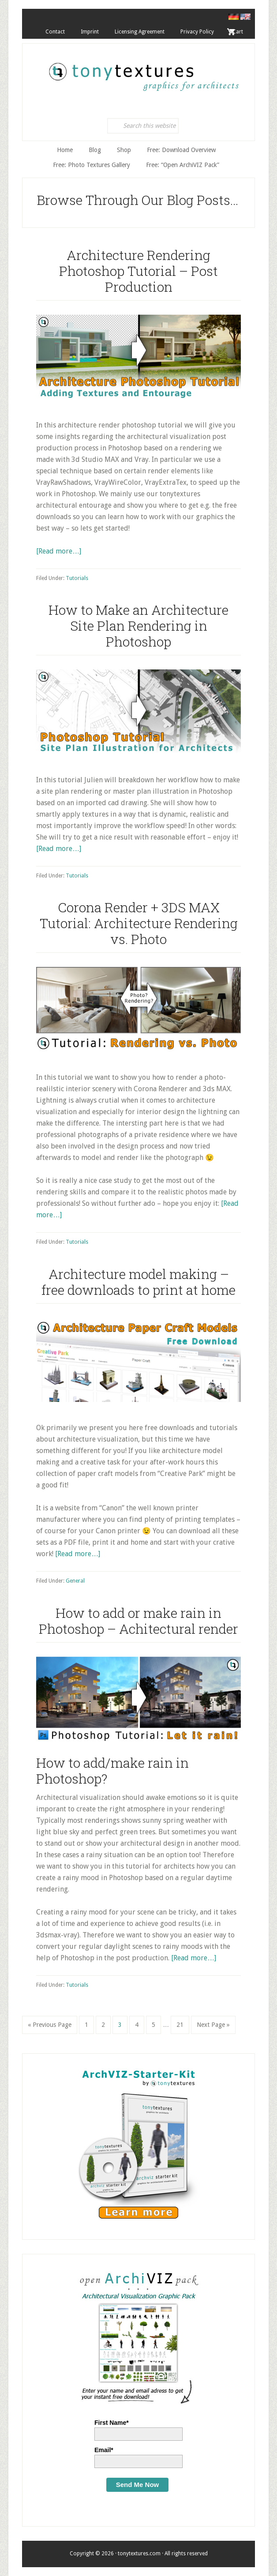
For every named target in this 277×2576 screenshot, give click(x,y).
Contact (55, 32)
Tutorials (77, 578)
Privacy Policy (197, 32)
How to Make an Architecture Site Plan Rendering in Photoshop (138, 625)
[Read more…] (58, 551)
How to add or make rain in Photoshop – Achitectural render (138, 1620)
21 (182, 2023)
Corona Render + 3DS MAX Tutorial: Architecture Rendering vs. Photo (139, 923)
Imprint (90, 32)
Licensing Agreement (140, 32)
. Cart (236, 32)
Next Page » (213, 2026)
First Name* (111, 2422)
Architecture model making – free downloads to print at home (138, 1281)
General (75, 1581)
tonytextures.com (143, 72)
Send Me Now (137, 2484)
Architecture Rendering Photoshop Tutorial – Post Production (138, 270)
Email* (103, 2449)
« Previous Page (49, 2026)
